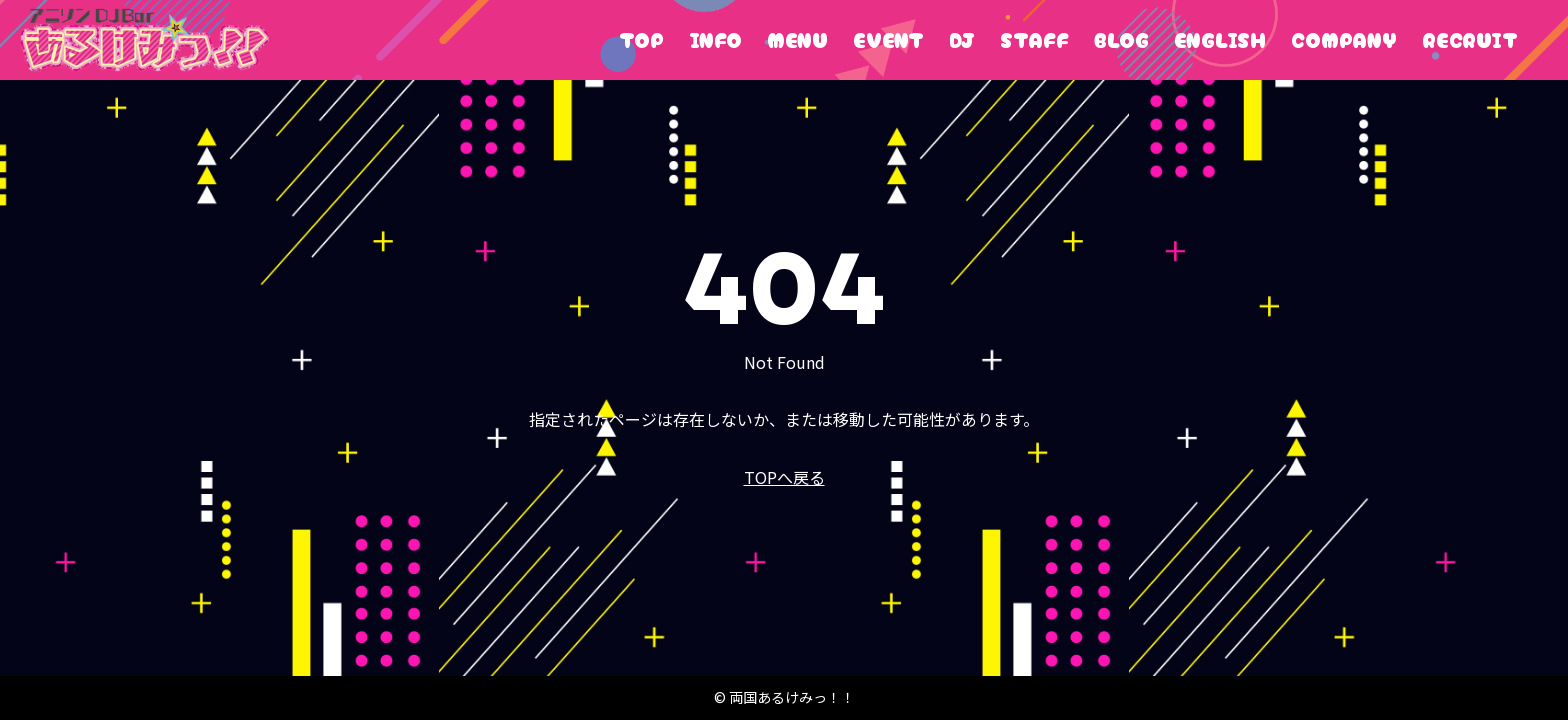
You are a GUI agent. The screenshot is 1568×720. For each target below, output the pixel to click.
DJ (962, 39)
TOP (641, 39)
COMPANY (1344, 39)
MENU (797, 39)
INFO (715, 39)
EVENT (888, 39)
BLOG (1121, 39)
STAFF (1034, 39)
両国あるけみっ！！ (144, 40)
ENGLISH (1220, 39)
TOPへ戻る (784, 477)
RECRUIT (1470, 39)
